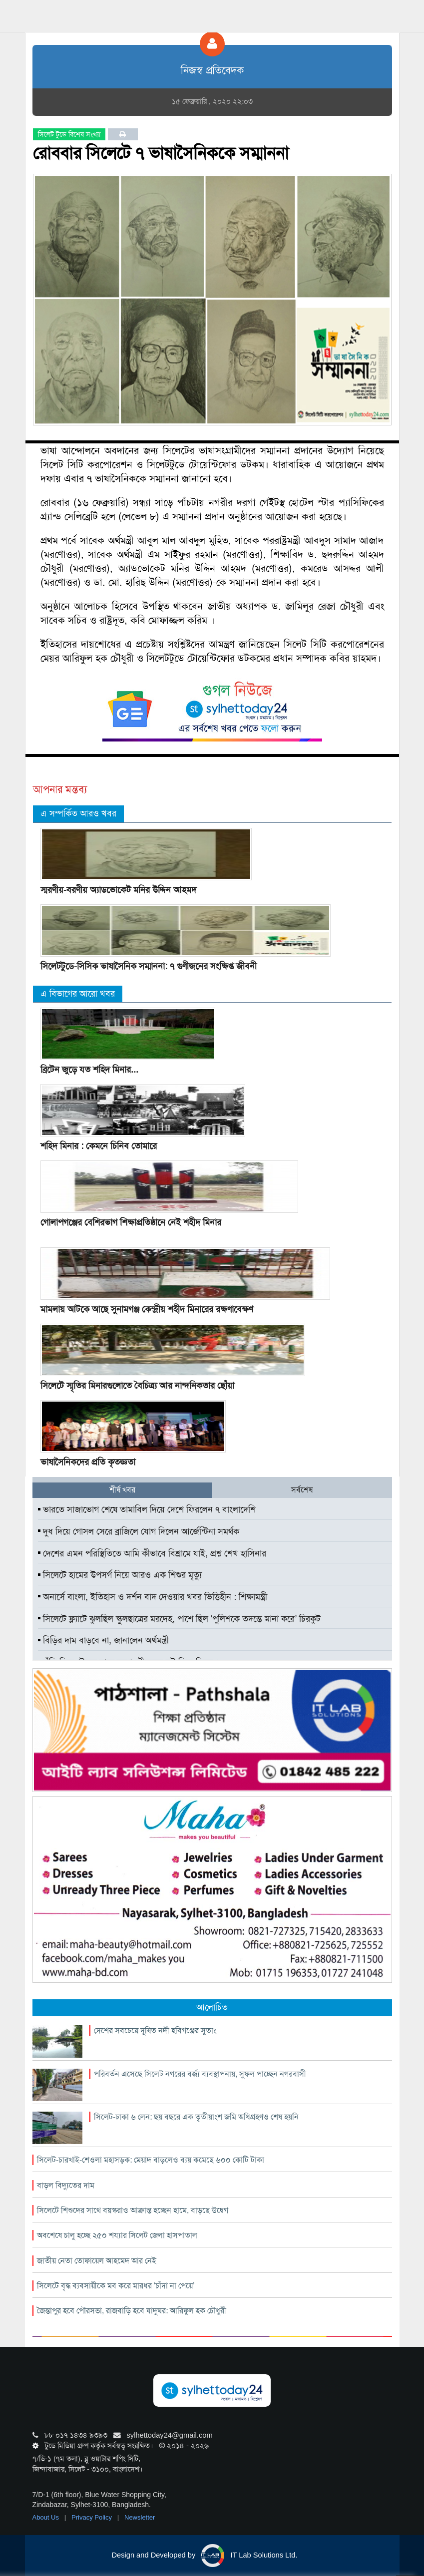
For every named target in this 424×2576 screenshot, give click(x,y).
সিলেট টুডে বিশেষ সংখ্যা (69, 134)
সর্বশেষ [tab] (302, 1489)
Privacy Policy (92, 2517)
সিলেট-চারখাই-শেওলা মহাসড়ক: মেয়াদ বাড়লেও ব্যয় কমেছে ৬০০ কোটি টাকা (150, 2160)
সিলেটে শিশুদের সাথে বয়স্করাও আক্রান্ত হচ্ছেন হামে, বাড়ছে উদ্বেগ (132, 2210)
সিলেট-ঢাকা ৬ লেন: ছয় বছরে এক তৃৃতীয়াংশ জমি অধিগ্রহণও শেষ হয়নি (196, 2117)
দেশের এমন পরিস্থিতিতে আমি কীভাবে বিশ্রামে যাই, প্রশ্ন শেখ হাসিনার (152, 1553)
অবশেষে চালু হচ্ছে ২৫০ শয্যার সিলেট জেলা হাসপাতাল (117, 2235)
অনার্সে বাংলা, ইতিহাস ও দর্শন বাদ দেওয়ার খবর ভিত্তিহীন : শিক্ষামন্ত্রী (152, 1597)
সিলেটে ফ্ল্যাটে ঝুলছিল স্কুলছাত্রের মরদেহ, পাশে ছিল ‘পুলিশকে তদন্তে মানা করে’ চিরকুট (179, 1619)
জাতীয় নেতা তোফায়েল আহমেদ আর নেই (96, 2260)
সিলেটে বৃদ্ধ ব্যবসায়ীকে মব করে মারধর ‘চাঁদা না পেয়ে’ (116, 2285)
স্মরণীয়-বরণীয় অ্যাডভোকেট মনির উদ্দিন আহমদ (118, 890)
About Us (46, 2517)
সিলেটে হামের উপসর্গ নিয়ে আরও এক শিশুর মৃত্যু (120, 1575)
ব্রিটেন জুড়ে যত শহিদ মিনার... (89, 1070)
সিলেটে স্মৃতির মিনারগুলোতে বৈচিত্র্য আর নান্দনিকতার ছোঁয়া (137, 1386)
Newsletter (139, 2517)
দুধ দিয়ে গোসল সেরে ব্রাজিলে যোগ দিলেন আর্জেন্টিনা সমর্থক (138, 1531)
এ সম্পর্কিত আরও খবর (78, 813)
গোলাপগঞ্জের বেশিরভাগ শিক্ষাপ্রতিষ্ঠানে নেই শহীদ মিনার (130, 1222)
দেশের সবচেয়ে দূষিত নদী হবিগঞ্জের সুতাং (155, 2030)
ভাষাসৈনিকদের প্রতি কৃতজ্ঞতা (87, 1462)
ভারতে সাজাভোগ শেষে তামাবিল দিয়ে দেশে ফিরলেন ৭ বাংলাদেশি (147, 1509)
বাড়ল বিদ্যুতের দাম (65, 2185)
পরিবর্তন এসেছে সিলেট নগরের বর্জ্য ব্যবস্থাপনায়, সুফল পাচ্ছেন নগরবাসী (200, 2074)
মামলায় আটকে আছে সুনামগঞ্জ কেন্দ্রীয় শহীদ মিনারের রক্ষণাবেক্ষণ (146, 1309)
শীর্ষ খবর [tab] (122, 1489)
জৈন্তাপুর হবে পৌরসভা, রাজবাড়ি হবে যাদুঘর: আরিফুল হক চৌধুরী (131, 2310)
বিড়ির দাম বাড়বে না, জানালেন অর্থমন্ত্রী (103, 1640)
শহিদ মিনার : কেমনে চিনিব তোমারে (98, 1146)
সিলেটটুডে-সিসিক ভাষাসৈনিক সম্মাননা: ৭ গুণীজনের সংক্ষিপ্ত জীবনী (148, 966)
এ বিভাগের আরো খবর (77, 994)
